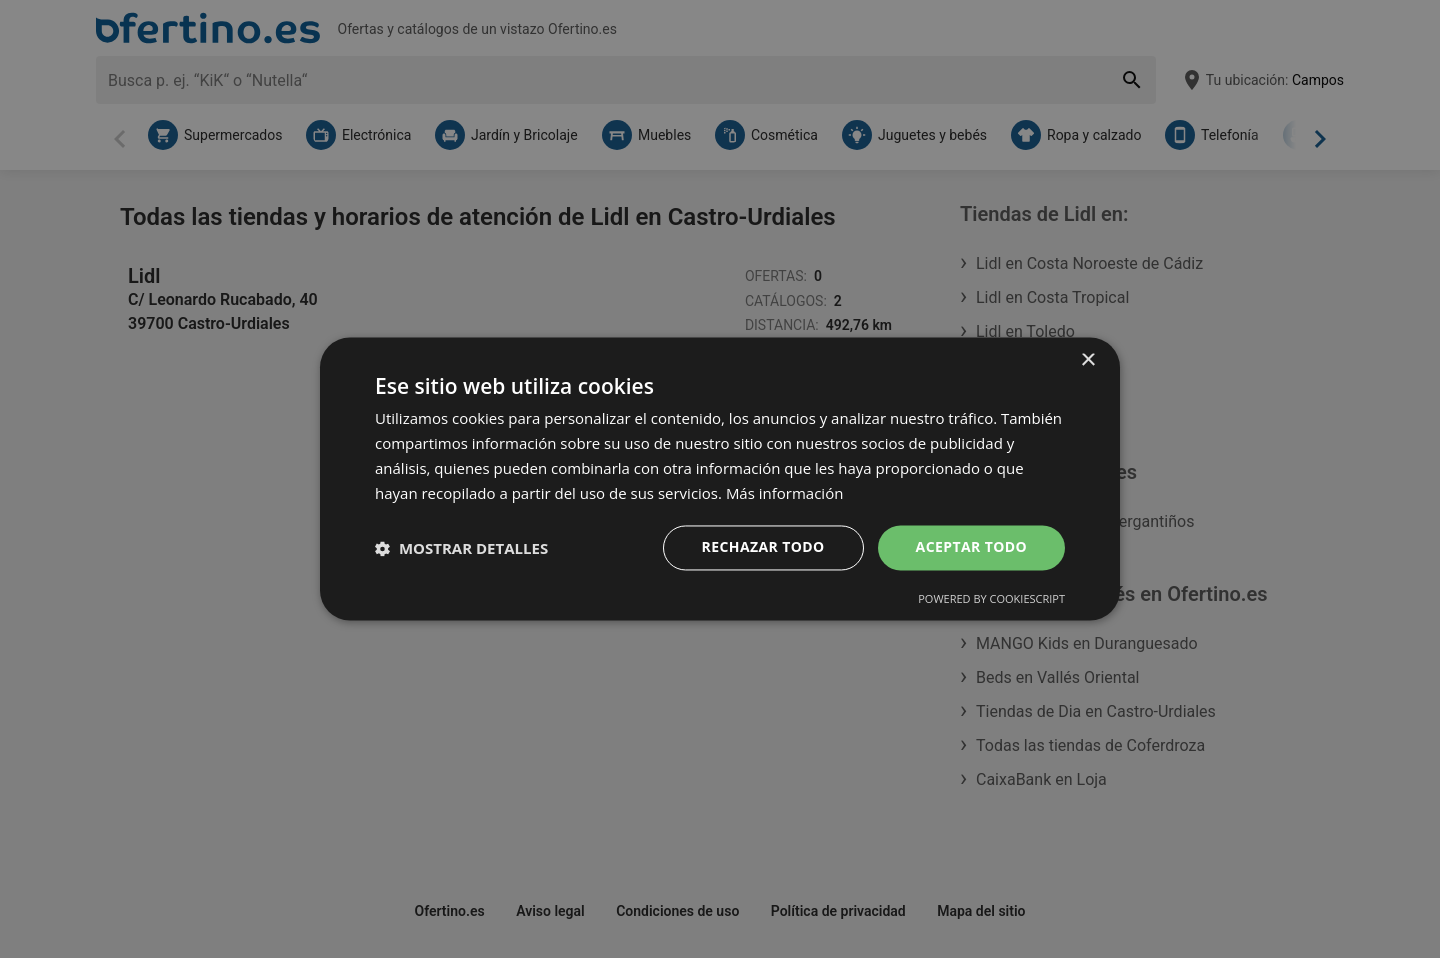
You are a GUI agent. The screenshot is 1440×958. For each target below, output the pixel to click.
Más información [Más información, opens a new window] (784, 493)
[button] (461, 548)
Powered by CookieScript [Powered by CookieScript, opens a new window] (991, 599)
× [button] (1087, 360)
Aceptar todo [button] (971, 547)
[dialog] (720, 478)
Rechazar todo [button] (763, 547)
